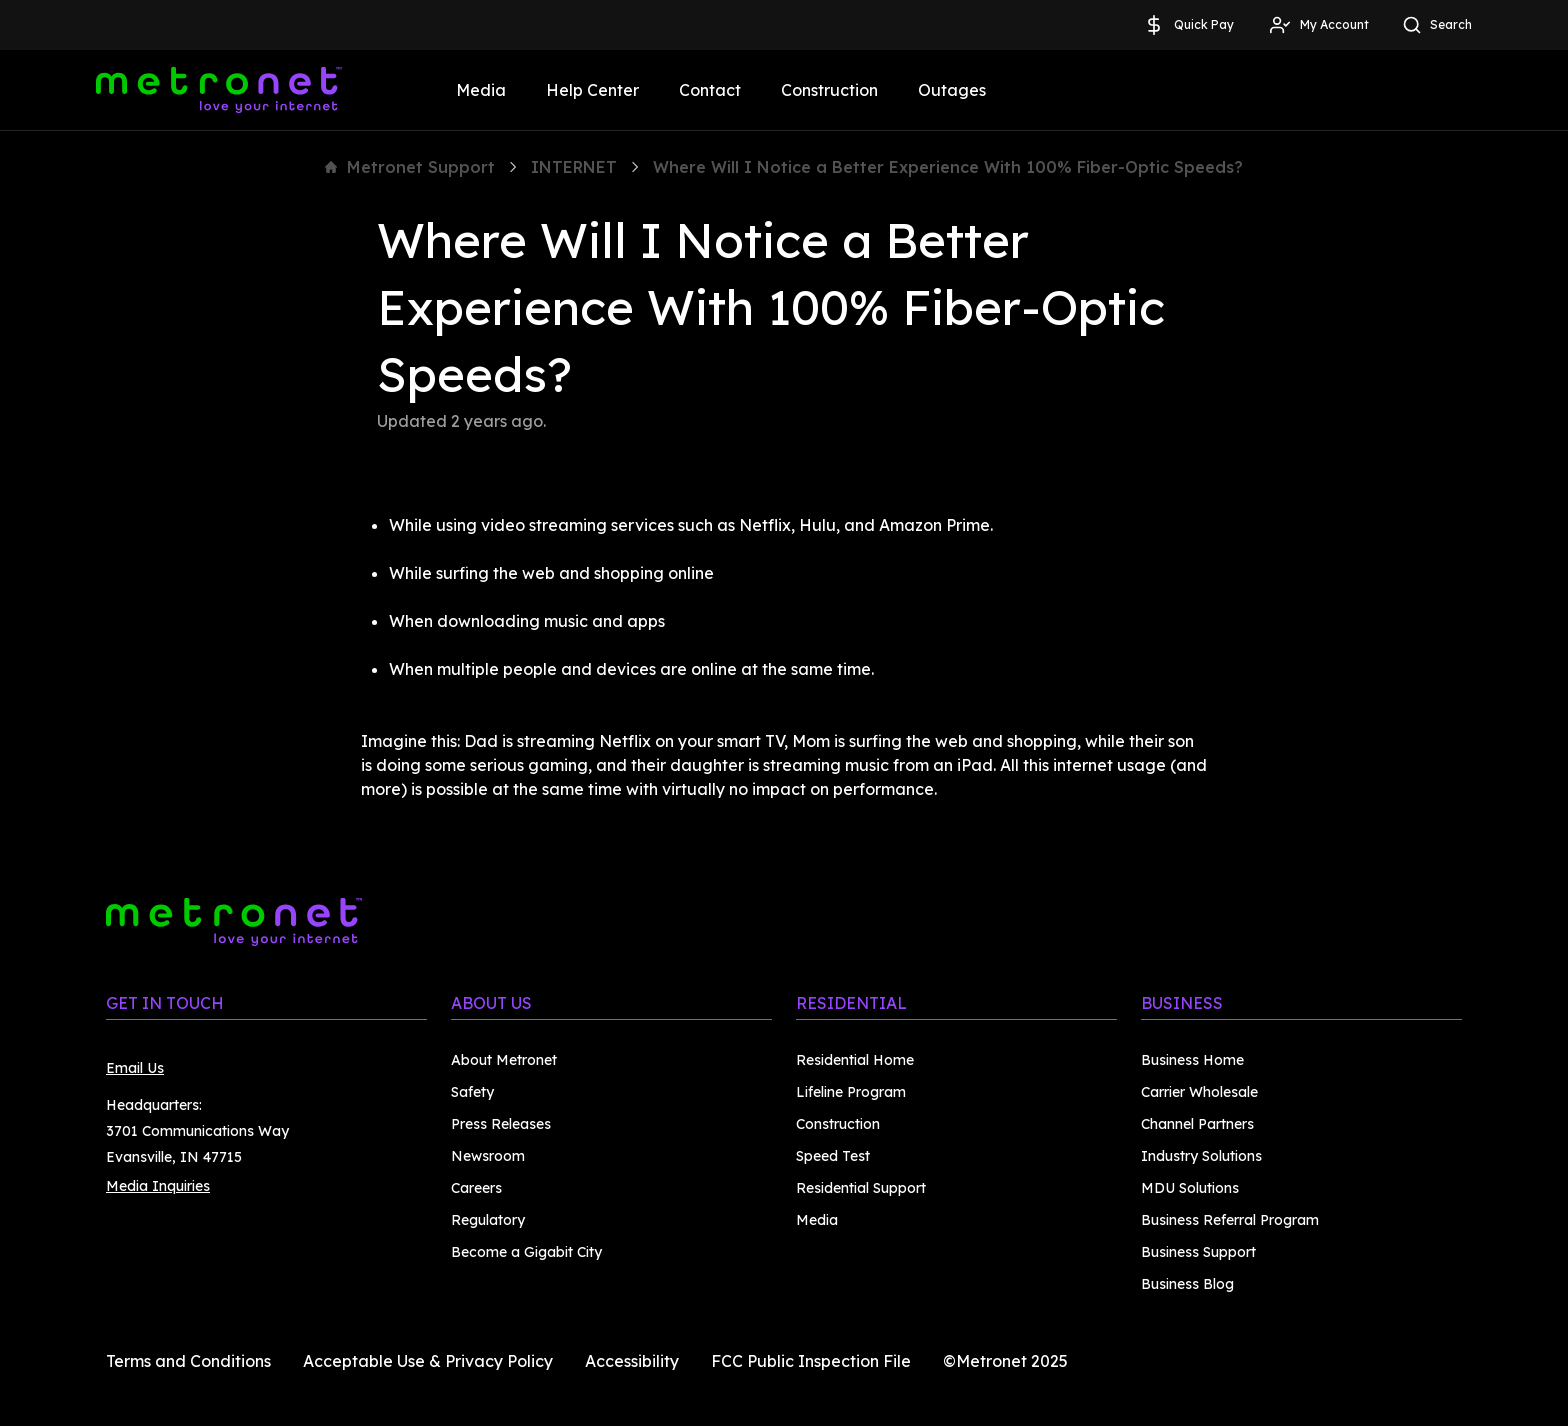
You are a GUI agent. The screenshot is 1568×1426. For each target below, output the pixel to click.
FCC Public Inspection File (811, 1361)
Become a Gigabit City (526, 1252)
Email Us (135, 1068)
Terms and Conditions (188, 1361)
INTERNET (574, 167)
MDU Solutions (1190, 1188)
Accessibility (632, 1361)
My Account (1318, 25)
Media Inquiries (158, 1186)
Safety (472, 1092)
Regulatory (488, 1220)
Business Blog (1187, 1284)
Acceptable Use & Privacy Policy (428, 1361)
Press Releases (501, 1124)
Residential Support (861, 1188)
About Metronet (504, 1060)
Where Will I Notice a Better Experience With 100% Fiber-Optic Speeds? (948, 167)
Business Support (1198, 1252)
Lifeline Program (851, 1092)
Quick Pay (1188, 25)
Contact (710, 90)
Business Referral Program (1230, 1220)
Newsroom (488, 1156)
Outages (952, 90)
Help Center (592, 90)
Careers (476, 1188)
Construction (829, 90)
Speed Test (833, 1156)
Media (481, 90)
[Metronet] (219, 90)
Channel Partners (1197, 1124)
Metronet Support (410, 167)
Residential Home (855, 1060)
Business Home (1192, 1060)
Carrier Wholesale (1199, 1092)
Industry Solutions (1201, 1156)
